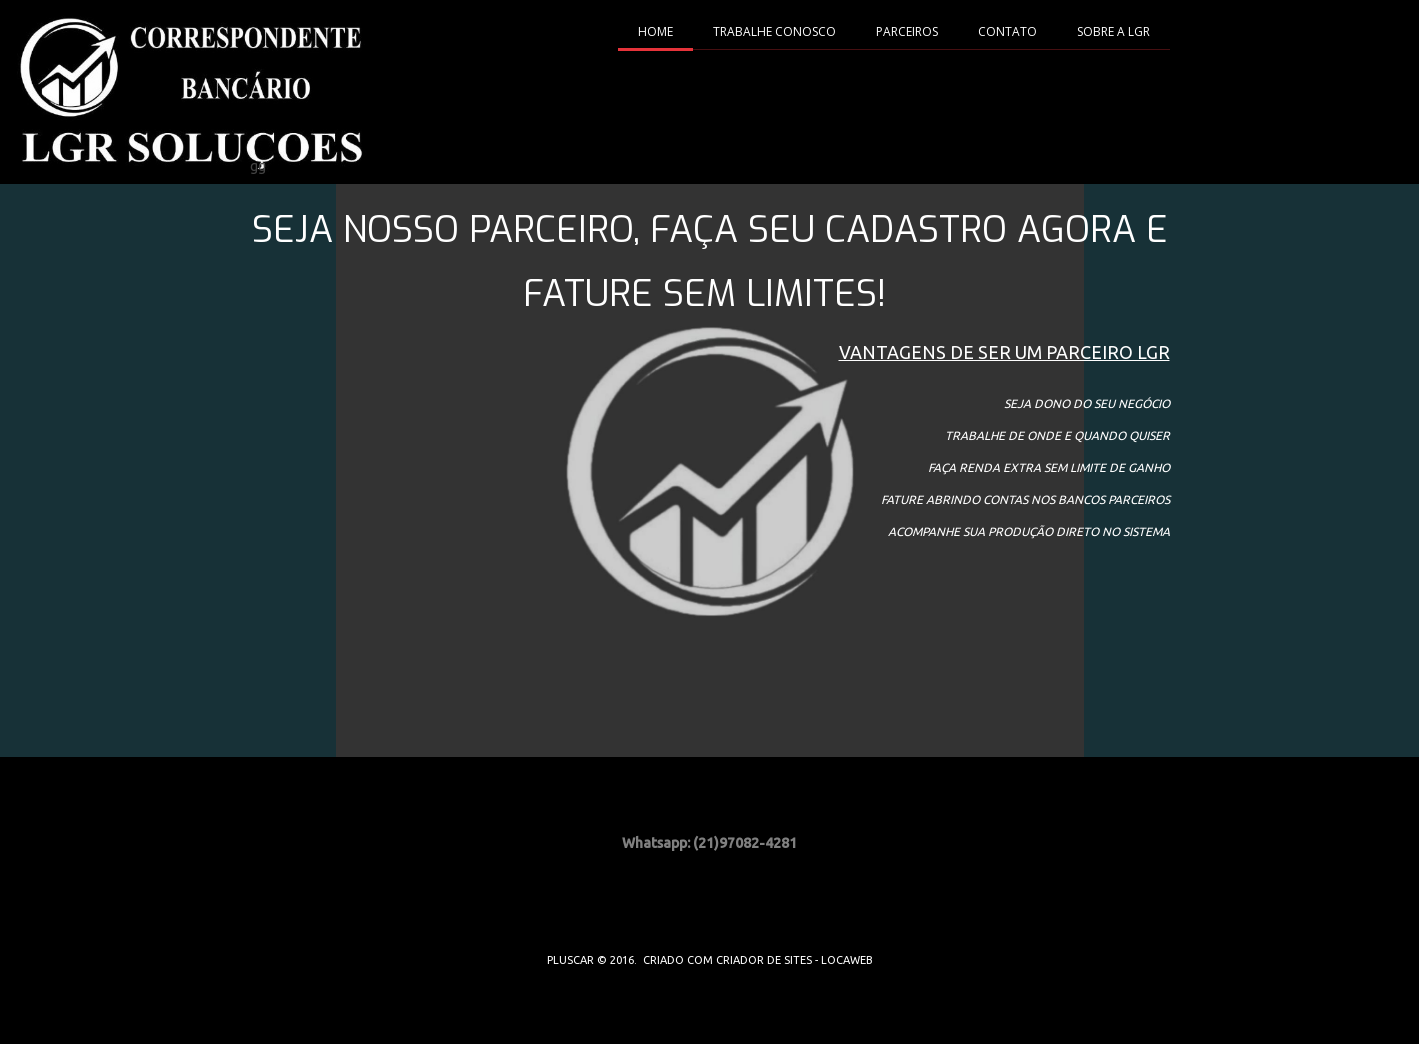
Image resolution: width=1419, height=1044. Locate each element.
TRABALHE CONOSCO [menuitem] (774, 31)
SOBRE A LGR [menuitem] (1113, 31)
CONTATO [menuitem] (1007, 31)
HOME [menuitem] (655, 31)
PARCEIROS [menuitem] (907, 31)
